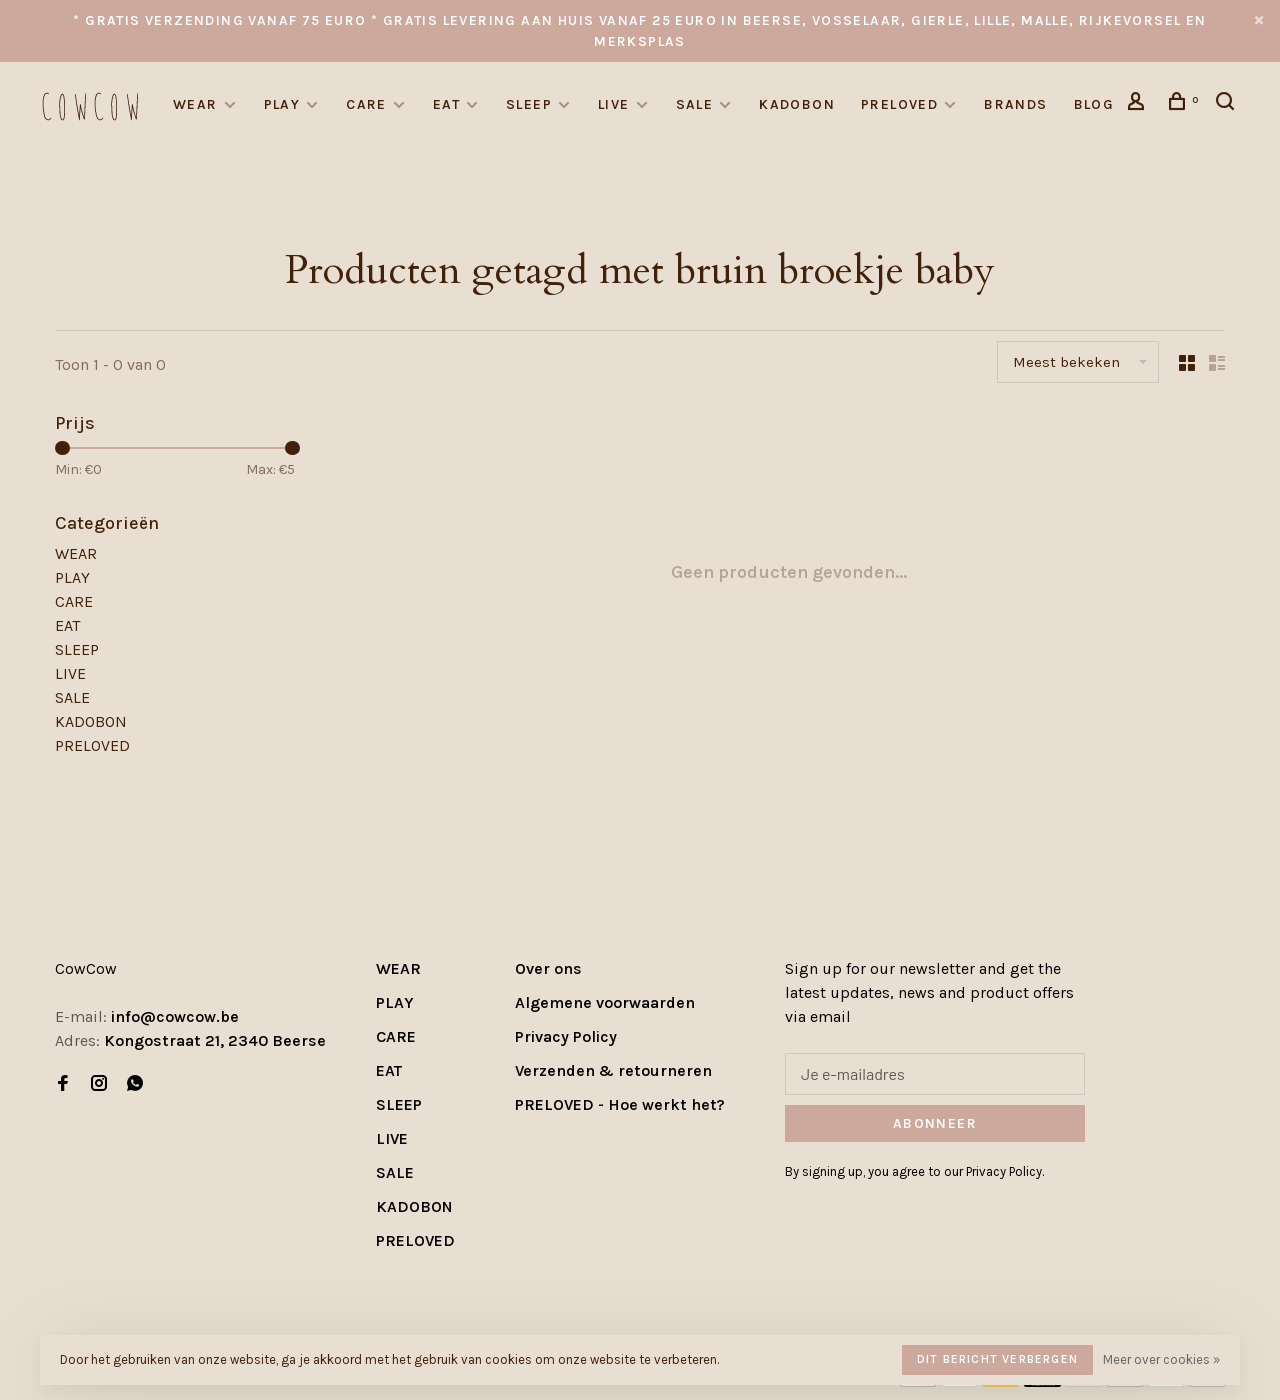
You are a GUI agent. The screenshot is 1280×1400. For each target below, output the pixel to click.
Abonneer (935, 1123)
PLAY (282, 104)
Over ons (548, 968)
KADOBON (797, 104)
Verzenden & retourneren (613, 1070)
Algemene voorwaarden (605, 1002)
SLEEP (529, 104)
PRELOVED (899, 104)
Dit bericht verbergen (997, 1359)
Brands (1015, 104)
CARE (366, 104)
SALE (695, 104)
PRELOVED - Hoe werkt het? (620, 1104)
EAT (446, 104)
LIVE (614, 104)
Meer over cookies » (1161, 1359)
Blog (1094, 104)
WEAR (195, 104)
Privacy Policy (566, 1036)
